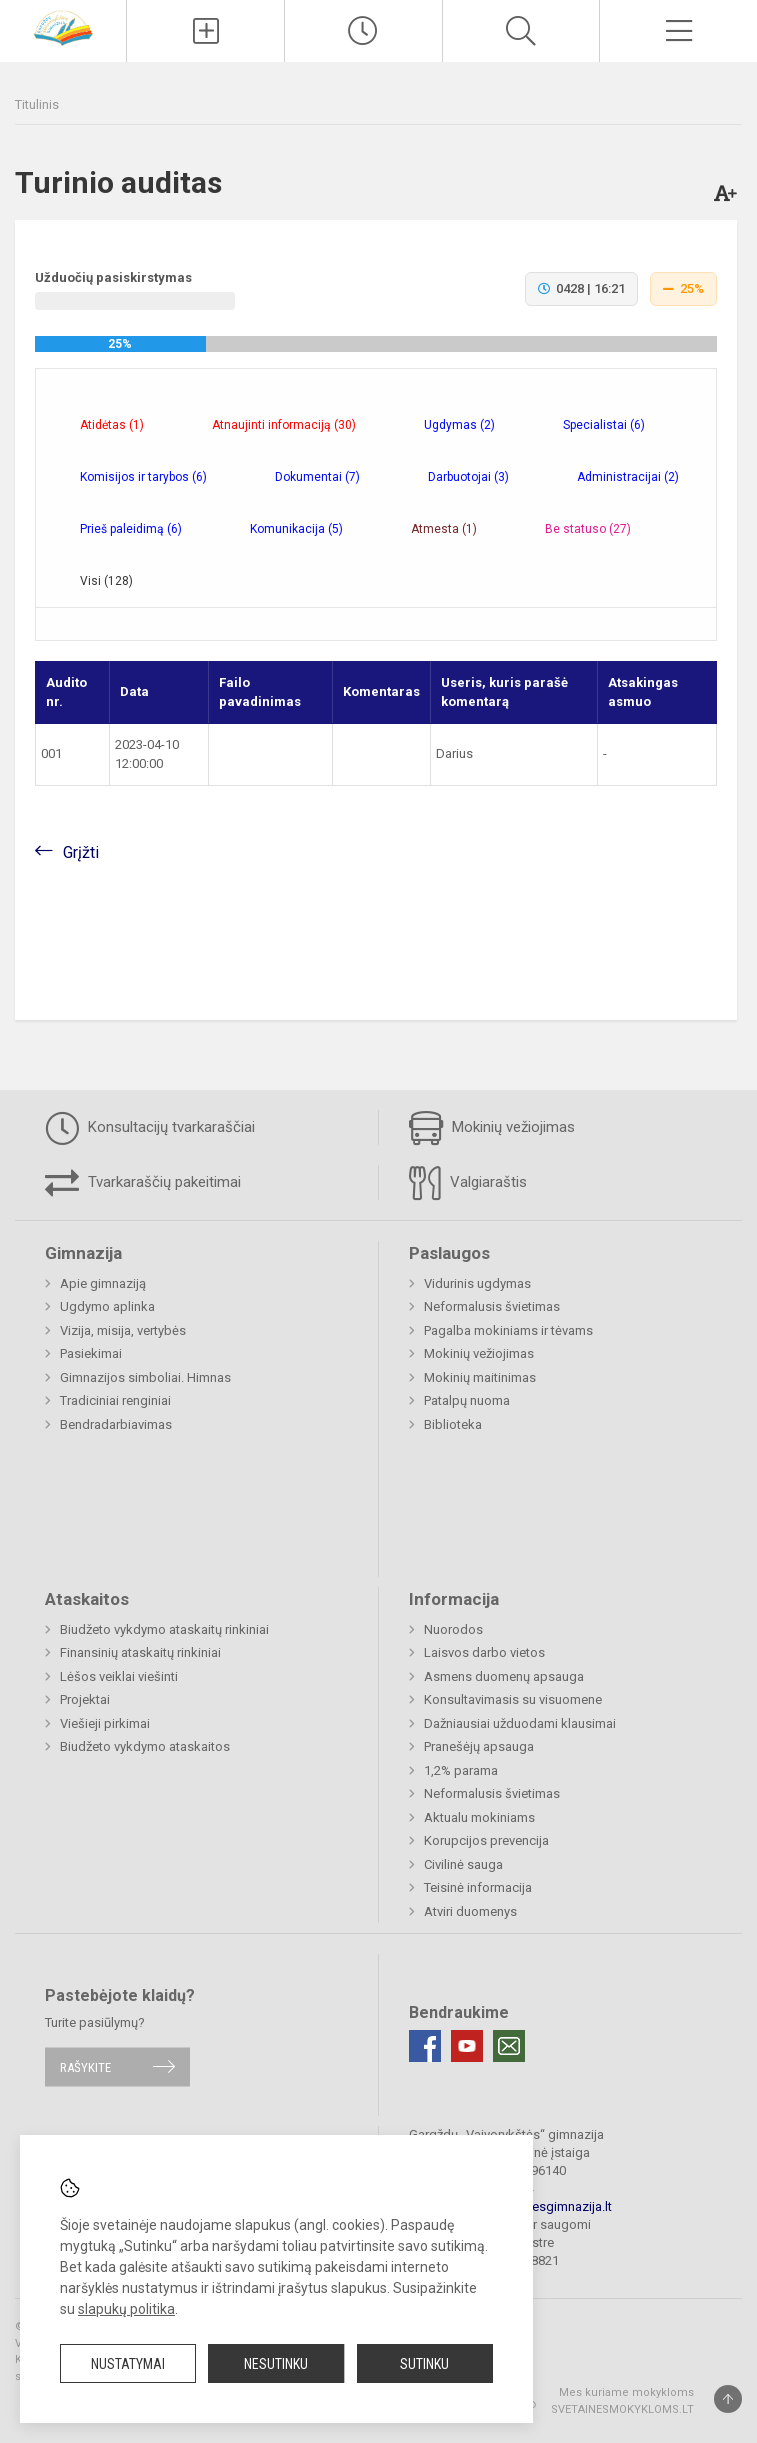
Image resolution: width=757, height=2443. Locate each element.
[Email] (509, 2046)
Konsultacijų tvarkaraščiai (150, 1128)
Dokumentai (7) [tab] (317, 477)
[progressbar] (376, 344)
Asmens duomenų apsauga (504, 1676)
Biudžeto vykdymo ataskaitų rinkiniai (164, 1629)
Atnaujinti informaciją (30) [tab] (284, 425)
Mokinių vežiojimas (492, 1128)
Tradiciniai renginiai (115, 1400)
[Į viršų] (728, 2399)
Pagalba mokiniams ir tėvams (508, 1330)
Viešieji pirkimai (105, 1723)
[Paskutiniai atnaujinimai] (363, 31)
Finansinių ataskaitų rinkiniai (140, 1652)
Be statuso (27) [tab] (588, 529)
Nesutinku (276, 2364)
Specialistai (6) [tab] (604, 425)
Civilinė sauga (463, 1864)
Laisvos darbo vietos (484, 1652)
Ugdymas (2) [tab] (459, 425)
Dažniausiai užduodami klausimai (520, 1723)
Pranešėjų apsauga (479, 1746)
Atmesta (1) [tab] (444, 529)
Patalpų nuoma (467, 1400)
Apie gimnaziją (103, 1283)
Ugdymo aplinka (107, 1306)
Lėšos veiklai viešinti (119, 1676)
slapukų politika (126, 2309)
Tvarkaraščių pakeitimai (143, 1183)
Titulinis (37, 104)
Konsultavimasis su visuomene (513, 1699)
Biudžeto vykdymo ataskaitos (145, 1746)
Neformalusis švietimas (492, 1306)
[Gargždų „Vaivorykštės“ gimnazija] (63, 26)
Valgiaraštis (468, 1183)
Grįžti (81, 852)
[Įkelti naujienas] (205, 31)
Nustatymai (128, 2364)
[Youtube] (467, 2046)
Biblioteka (453, 1424)
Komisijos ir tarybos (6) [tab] (143, 477)
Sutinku (424, 2364)
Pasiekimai (91, 1353)
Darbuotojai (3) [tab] (468, 477)
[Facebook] (425, 2046)
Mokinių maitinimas (480, 1377)
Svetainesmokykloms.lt (622, 2409)
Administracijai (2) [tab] (628, 477)
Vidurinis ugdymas (477, 1283)
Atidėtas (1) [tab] (112, 425)
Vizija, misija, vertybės (123, 1330)
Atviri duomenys (470, 1911)
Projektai (85, 1699)
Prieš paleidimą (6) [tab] (131, 529)
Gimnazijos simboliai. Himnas (145, 1377)
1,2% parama (461, 1770)
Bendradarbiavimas (116, 1424)
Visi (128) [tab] (106, 581)
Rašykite (85, 2066)
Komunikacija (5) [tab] (296, 529)
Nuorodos (453, 1629)
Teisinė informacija (478, 1887)
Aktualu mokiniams (479, 1817)
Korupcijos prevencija (486, 1840)
